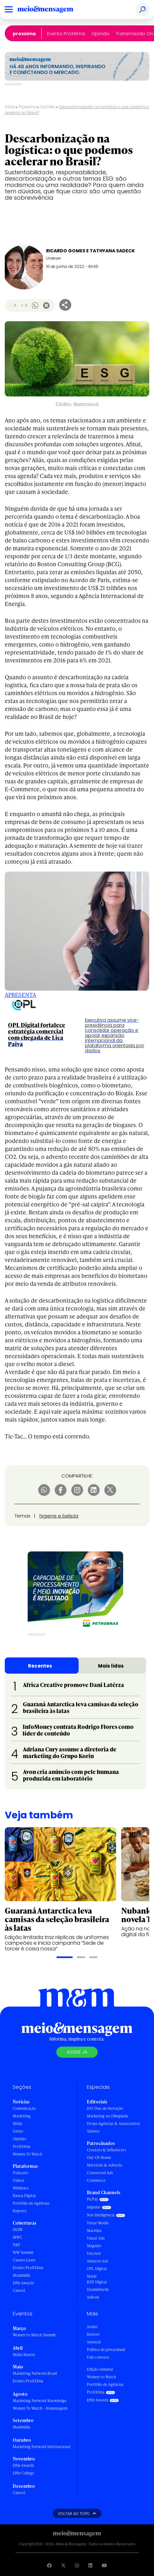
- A (13, 305)
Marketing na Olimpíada (107, 2116)
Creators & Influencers (106, 2150)
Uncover (94, 2253)
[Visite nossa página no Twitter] (63, 2565)
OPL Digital (97, 2268)
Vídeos (18, 2180)
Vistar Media (97, 2223)
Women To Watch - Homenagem (40, 2408)
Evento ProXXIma (66, 33)
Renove (93, 2334)
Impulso (94, 2207)
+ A (24, 305)
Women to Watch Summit (34, 2335)
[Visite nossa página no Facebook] (49, 2565)
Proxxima (27, 107)
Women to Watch (101, 2377)
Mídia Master (24, 2354)
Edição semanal (100, 2369)
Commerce (96, 2180)
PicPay (92, 2199)
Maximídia (21, 2275)
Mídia (17, 2123)
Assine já (77, 2052)
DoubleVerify (98, 2289)
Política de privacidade (106, 2349)
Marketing (22, 2116)
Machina (94, 2230)
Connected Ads (100, 2172)
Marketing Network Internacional (41, 2446)
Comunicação (24, 2108)
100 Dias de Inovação (105, 2108)
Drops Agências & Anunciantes (113, 2123)
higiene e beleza (58, 1515)
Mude (92, 2276)
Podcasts (20, 2172)
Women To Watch (27, 2154)
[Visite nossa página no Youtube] (104, 2565)
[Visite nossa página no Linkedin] (90, 2565)
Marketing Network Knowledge (39, 2400)
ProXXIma (24, 33)
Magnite (94, 2245)
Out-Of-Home (99, 2157)
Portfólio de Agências (31, 2203)
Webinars (20, 2188)
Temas (23, 1515)
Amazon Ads (97, 2261)
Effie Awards (23, 2283)
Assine (92, 2326)
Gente (18, 2131)
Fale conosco (98, 2357)
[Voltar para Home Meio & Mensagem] (53, 9)
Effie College (23, 2473)
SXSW (18, 2229)
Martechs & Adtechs (104, 2165)
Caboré (19, 2290)
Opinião (100, 33)
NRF (16, 2244)
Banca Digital (24, 2195)
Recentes (40, 1666)
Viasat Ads (96, 2238)
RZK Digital (97, 2282)
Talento (93, 2131)
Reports (19, 2211)
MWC (17, 2237)
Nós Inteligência (101, 2215)
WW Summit (23, 2252)
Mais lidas (111, 1666)
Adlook (93, 2297)
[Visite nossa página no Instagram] (77, 2565)
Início (10, 107)
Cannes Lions (24, 2260)
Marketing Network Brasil (35, 2373)
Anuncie (94, 2342)
